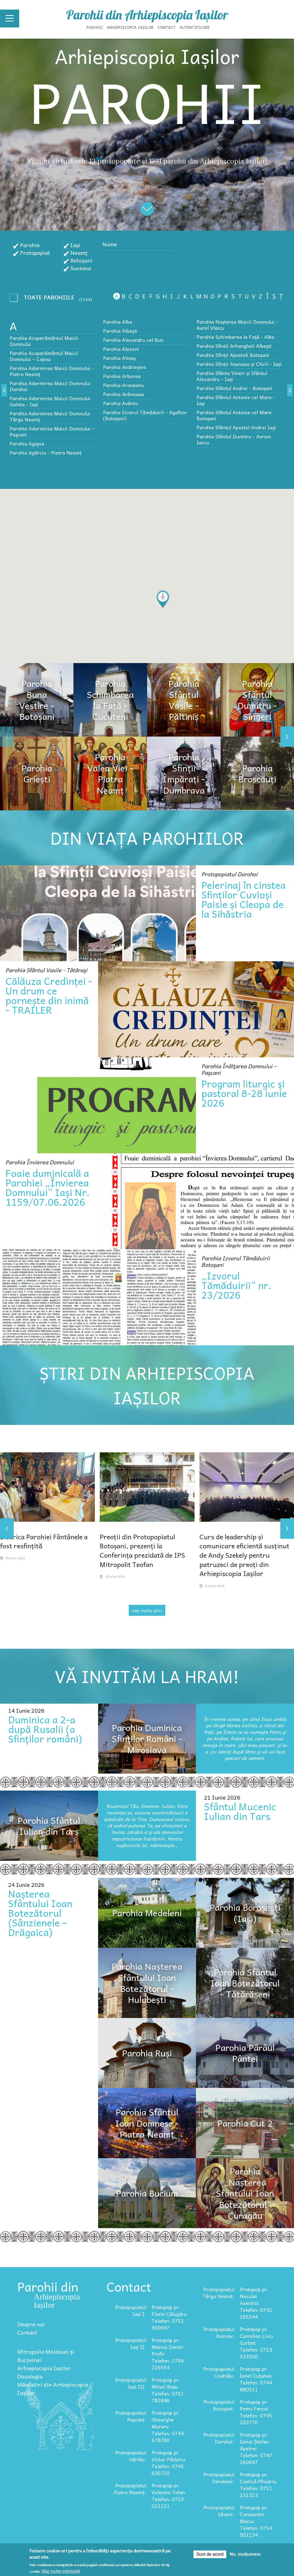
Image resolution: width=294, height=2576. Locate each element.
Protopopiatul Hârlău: (130, 2455)
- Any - (44, 299)
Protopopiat (35, 253)
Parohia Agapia (27, 443)
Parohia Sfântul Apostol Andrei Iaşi (236, 427)
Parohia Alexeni (121, 349)
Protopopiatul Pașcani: (130, 2416)
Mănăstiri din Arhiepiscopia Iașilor (52, 2388)
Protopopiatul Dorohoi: (218, 2438)
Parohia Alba (117, 322)
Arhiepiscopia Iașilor (130, 27)
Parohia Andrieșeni (124, 367)
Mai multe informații (61, 2571)
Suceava (80, 268)
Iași (75, 245)
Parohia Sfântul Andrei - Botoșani (234, 388)
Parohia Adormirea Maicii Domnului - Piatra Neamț (52, 371)
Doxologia (29, 2376)
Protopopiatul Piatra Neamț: (130, 2488)
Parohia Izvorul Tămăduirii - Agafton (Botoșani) (145, 415)
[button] (163, 599)
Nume (109, 244)
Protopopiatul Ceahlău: (218, 2372)
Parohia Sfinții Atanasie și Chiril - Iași (239, 364)
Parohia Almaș (119, 358)
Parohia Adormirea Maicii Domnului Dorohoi (50, 386)
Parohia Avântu (120, 403)
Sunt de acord (210, 2554)
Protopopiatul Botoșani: (218, 2405)
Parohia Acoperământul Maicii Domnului (44, 341)
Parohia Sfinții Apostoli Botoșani (232, 355)
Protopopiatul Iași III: (130, 2383)
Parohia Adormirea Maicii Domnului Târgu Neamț (50, 416)
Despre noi (31, 2324)
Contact (167, 27)
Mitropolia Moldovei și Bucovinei (45, 2355)
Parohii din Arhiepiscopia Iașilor (147, 15)
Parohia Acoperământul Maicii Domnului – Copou (44, 356)
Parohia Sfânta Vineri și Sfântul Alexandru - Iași (231, 376)
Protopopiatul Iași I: (130, 2310)
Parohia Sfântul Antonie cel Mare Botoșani (234, 415)
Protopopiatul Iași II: (130, 2343)
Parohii (95, 27)
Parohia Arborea (122, 376)
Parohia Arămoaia (123, 394)
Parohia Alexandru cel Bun (133, 340)
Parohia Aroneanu (123, 385)
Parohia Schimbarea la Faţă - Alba (235, 337)
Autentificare (194, 27)
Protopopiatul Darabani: (218, 2477)
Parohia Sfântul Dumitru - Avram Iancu (233, 439)
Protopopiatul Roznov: (218, 2332)
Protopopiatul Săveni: (218, 2510)
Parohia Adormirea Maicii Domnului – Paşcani (52, 431)
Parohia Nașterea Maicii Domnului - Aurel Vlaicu (237, 325)
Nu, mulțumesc (245, 2554)
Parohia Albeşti (120, 331)
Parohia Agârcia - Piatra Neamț (46, 452)
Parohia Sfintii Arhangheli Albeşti (234, 346)
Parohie (30, 245)
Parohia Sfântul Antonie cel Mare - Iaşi (235, 400)
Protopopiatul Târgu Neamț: (218, 2292)
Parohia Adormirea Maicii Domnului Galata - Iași (50, 401)
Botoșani (81, 260)
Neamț (78, 253)
